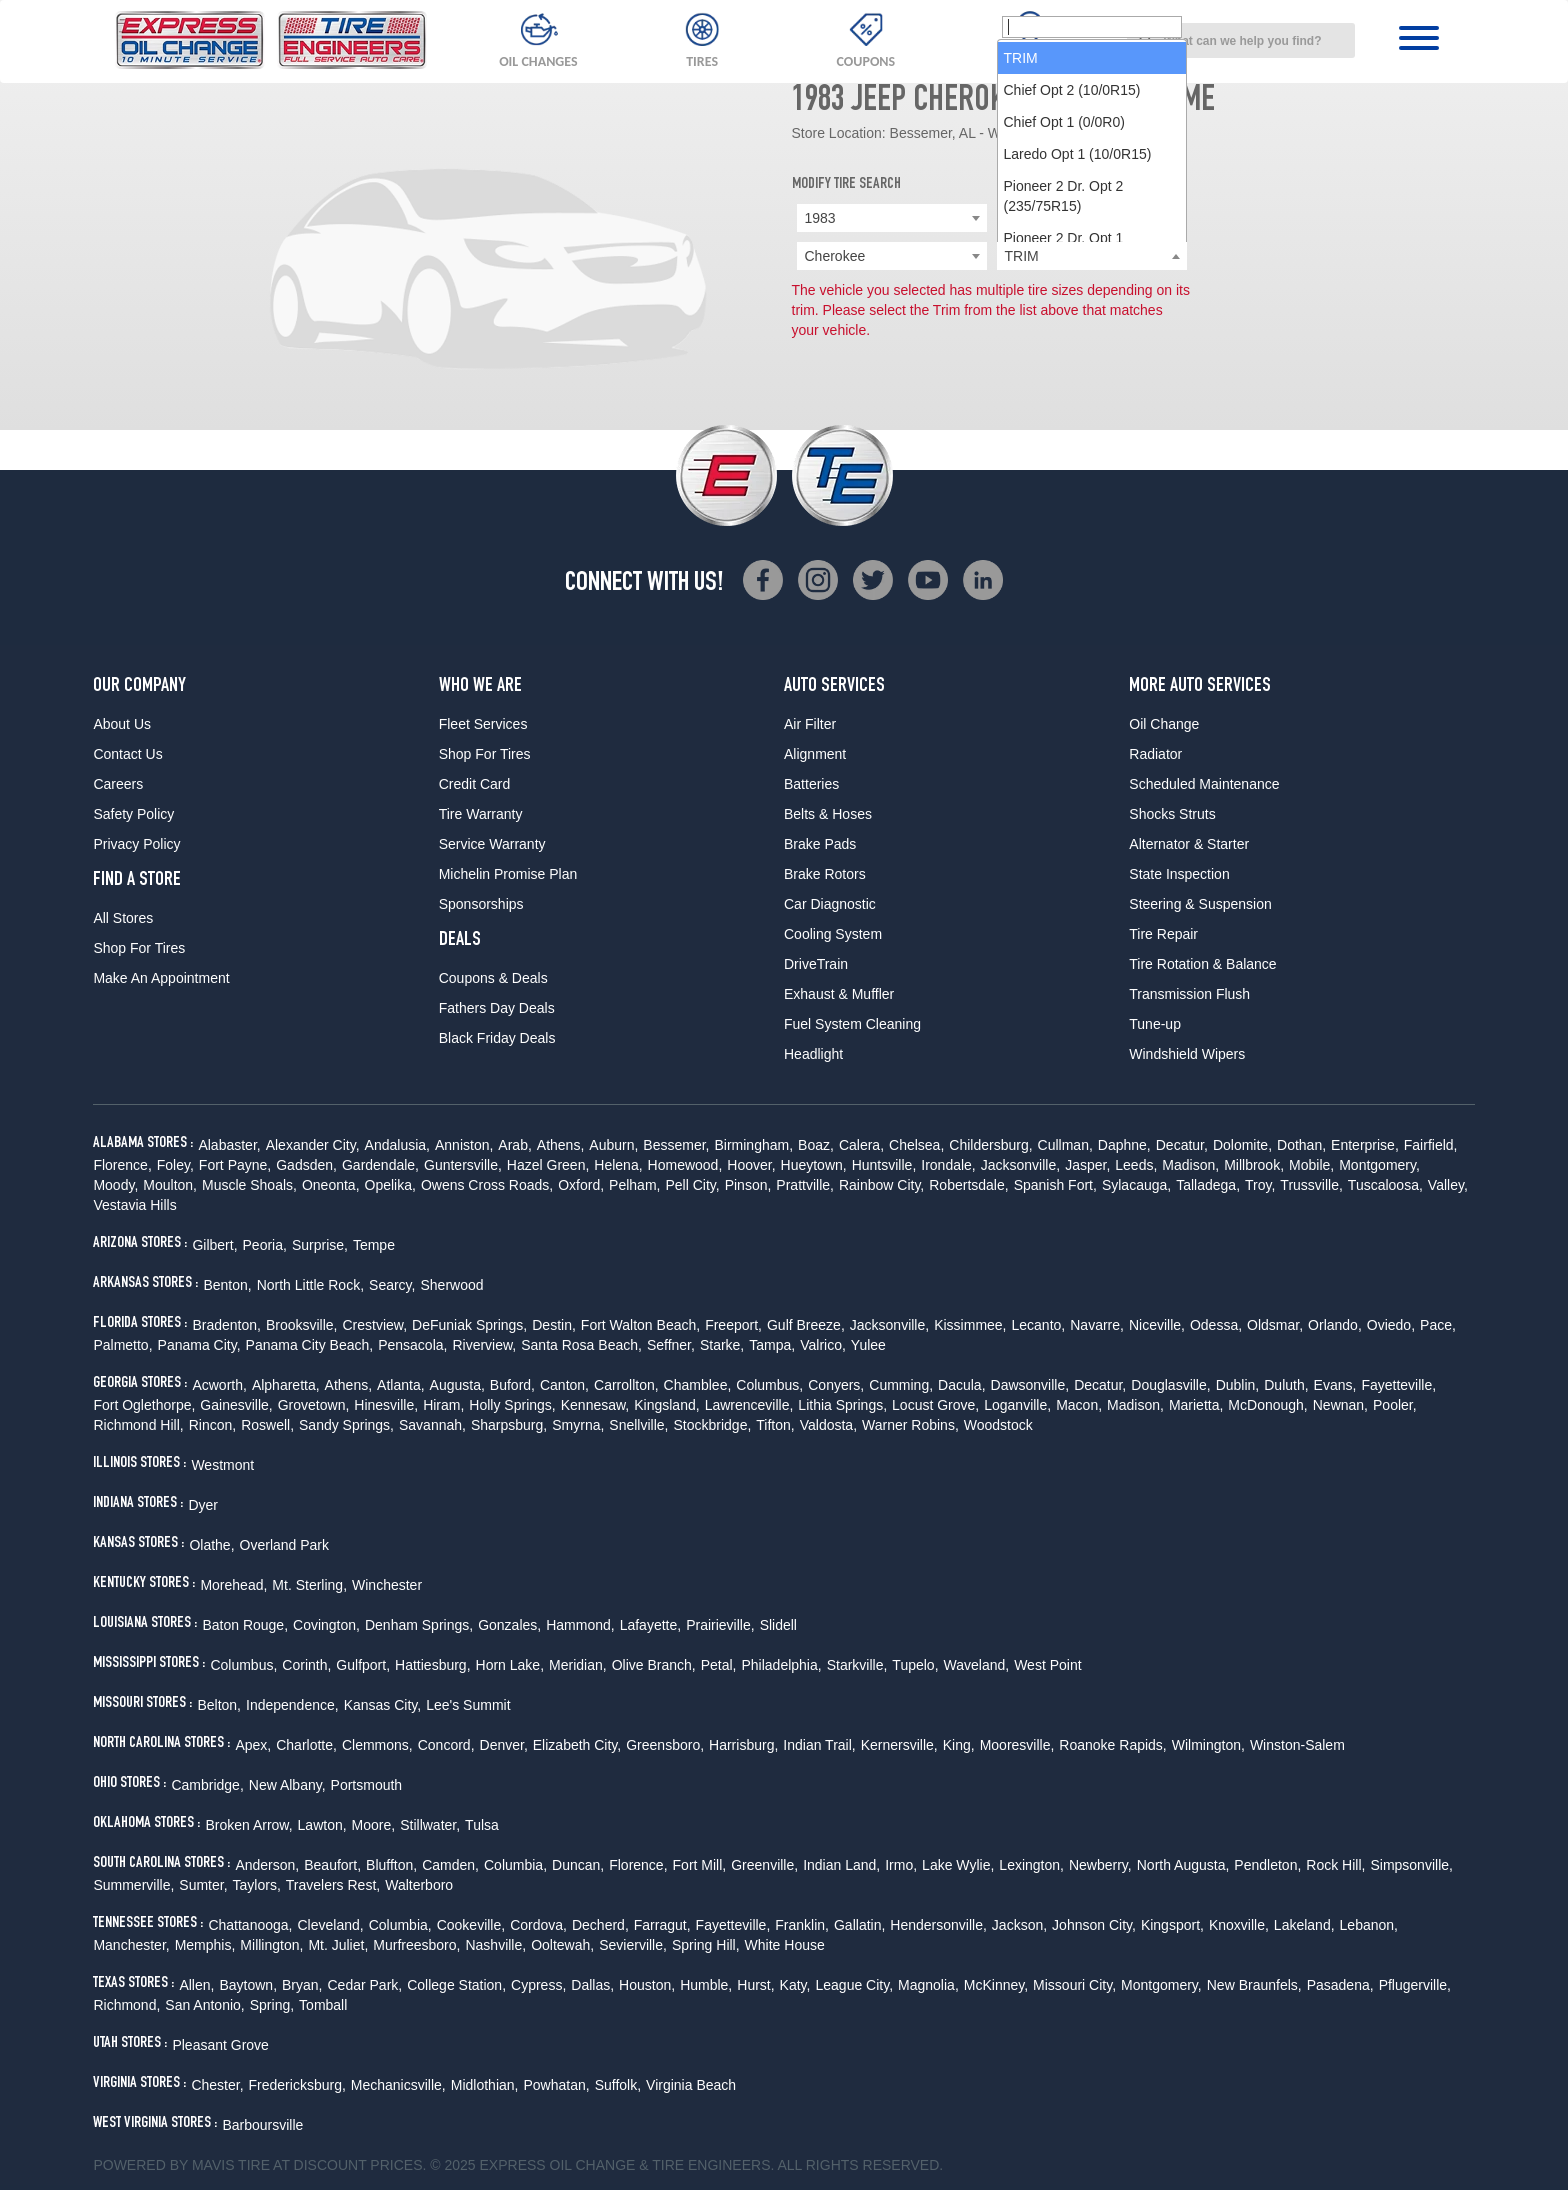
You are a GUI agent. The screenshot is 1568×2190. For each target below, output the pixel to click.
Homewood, (685, 1165)
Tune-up (1155, 1024)
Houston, (647, 1985)
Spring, (272, 2005)
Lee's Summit (468, 1705)
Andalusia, (397, 1145)
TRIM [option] (1021, 288)
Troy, (1260, 1185)
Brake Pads (820, 844)
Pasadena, (1340, 1985)
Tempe (374, 1245)
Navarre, (1097, 1325)
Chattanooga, (250, 1925)
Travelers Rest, (333, 1885)
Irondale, (948, 1165)
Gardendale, (380, 1165)
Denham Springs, (419, 1625)
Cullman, (1065, 1145)
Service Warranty (492, 844)
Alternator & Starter (1189, 844)
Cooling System (833, 934)
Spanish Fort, (1055, 1185)
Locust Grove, (935, 1405)
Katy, (795, 1985)
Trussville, (1311, 1185)
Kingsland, (666, 1405)
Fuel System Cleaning (852, 1024)
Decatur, (1182, 1145)
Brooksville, (302, 1325)
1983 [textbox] (820, 218)
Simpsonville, (1411, 1865)
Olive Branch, (654, 1665)
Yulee (868, 1345)
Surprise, (320, 1245)
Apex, (253, 1745)
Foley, (175, 1165)
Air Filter (810, 724)
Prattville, (805, 1185)
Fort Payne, (235, 1165)
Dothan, (1301, 1145)
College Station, (456, 1985)
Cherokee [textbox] (835, 256)
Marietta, (1196, 1405)
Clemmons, (377, 1745)
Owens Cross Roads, (487, 1185)
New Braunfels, (1254, 1985)
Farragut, (662, 1925)
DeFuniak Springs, (469, 1325)
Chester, (217, 2085)
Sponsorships (481, 904)
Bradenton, (226, 1325)
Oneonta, (331, 1185)
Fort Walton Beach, (640, 1325)
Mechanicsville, (398, 2085)
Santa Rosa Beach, (581, 1345)
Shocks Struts (1172, 814)
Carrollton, (626, 1385)
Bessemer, (676, 1145)
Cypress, (538, 1985)
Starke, (722, 1345)
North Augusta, (1183, 1865)
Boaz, (816, 1145)
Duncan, (578, 1865)
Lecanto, (1039, 1325)
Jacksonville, (1020, 1165)
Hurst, (755, 1985)
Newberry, (1100, 1865)
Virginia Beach (691, 2085)
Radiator (1155, 754)
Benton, (227, 1285)
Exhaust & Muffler (839, 994)
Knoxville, (1239, 1925)
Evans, (1335, 1385)
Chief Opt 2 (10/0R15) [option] (1072, 320)
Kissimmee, (970, 1325)
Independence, (292, 1705)
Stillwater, (430, 1825)
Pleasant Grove (220, 2045)
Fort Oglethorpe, (144, 1405)
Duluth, (1286, 1385)
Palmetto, (122, 1345)
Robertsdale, (968, 1185)
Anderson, (267, 1865)
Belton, (219, 1705)
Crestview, (375, 1325)
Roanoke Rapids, (1112, 1745)
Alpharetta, (286, 1385)
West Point (1047, 1665)
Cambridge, (207, 1785)
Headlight (813, 1054)
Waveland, (977, 1665)
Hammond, (580, 1625)
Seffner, (671, 1345)
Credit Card (475, 784)
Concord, (446, 1745)
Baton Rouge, (245, 1625)
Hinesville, (386, 1405)
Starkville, (857, 1665)
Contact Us (127, 754)
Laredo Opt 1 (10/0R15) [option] (1078, 384)
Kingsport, (1172, 1925)
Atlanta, (400, 1385)
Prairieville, (720, 1625)
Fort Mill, (700, 1865)
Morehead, (233, 1585)
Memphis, (205, 1945)
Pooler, (1395, 1405)
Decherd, (600, 1925)
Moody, (115, 1185)
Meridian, (578, 1665)
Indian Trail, (819, 1745)
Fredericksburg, (297, 2085)
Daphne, (1124, 1145)
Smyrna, (578, 1425)
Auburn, (613, 1145)
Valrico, (823, 1345)
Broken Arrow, (248, 1825)
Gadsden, (306, 1165)
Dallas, (592, 1985)
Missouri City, (1074, 1985)
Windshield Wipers (1187, 1054)
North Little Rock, (310, 1285)
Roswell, (267, 1425)
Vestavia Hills (134, 1205)
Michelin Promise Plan (508, 874)
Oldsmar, (1275, 1325)
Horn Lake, (510, 1665)
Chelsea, (916, 1145)
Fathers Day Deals (497, 1008)
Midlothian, (485, 2085)
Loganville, (1017, 1405)
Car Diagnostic (830, 904)
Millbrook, (1254, 1165)
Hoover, (751, 1165)
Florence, (122, 1165)
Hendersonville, (938, 1925)
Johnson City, (1094, 1925)
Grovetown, (314, 1405)
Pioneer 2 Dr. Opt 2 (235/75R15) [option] (1064, 426)
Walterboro (419, 1885)
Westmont (222, 1465)
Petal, (719, 1665)
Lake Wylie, (958, 1865)
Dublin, (1238, 1385)
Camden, (450, 1865)
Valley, (1448, 1185)
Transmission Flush (1189, 994)
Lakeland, (1304, 1925)
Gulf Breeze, (806, 1325)
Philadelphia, (781, 1665)
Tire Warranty (481, 814)
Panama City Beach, (310, 1345)
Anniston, (464, 1145)
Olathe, (211, 1545)
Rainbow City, (881, 1185)
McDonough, (1267, 1405)
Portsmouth (367, 1785)
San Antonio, (204, 2005)
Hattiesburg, (432, 1665)
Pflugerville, (1415, 1985)
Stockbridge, (712, 1425)
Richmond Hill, (138, 1425)
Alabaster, (229, 1145)
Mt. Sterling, (309, 1585)
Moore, (374, 1825)
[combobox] (1241, 40)
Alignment (815, 754)
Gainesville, (236, 1405)
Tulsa (482, 1825)
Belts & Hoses (828, 814)
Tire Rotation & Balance (1202, 964)
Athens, (560, 1145)
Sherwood (451, 1285)
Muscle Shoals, (249, 1185)
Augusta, (457, 1385)
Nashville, (495, 1945)
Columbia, (515, 1865)
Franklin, (802, 1925)
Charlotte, (306, 1745)
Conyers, (836, 1385)
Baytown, (248, 1985)
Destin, (554, 1325)
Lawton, (322, 1825)
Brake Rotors (825, 874)
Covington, (326, 1625)
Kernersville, (899, 1745)
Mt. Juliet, (338, 1945)
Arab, (514, 1145)
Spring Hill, (706, 1945)
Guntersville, (463, 1165)
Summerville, (133, 1885)
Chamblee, (698, 1385)
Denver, (504, 1745)
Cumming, (901, 1385)
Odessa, (1216, 1325)
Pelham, (634, 1185)
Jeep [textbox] (1020, 218)
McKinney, (996, 1985)
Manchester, (131, 1945)
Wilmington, (1208, 1745)
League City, (854, 1985)
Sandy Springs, (346, 1425)
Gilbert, (214, 1245)
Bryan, (302, 1985)
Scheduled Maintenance (1204, 784)
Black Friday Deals (497, 1038)
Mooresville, (1017, 1745)
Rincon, (212, 1425)
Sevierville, (633, 1945)
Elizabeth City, (577, 1745)
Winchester (387, 1585)
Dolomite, (1242, 1145)
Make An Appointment (161, 978)
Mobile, (1311, 1165)
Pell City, (692, 1185)
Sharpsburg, (509, 1425)
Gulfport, (363, 1665)
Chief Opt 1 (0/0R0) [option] (1064, 352)
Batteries (811, 784)
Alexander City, (313, 1145)
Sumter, (203, 1885)
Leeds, (1136, 1165)
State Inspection (1179, 874)
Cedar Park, (365, 1985)
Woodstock (998, 1425)
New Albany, (287, 1785)
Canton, (564, 1385)
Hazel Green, (548, 1165)
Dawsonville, (1030, 1385)
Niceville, (1157, 1325)
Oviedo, (1391, 1325)
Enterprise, (1365, 1145)
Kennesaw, (595, 1405)
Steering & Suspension (1200, 904)
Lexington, (1031, 1865)
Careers (118, 784)
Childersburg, (990, 1145)
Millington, (271, 1945)
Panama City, (199, 1345)
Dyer (203, 1505)
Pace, (1438, 1325)
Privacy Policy (136, 844)
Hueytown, (814, 1165)
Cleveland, (330, 1925)
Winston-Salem (1297, 1745)
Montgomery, (1379, 1165)
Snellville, (638, 1425)
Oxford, (581, 1185)
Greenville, (764, 1865)
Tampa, (772, 1345)
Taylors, (257, 1885)
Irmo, (901, 1865)
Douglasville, (1170, 1385)
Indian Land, (841, 1865)
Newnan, (1340, 1405)
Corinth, (306, 1665)
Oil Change (1164, 724)
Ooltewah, (562, 1945)
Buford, (512, 1385)
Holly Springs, (512, 1405)
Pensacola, (412, 1345)
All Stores (123, 918)
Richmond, (126, 2005)
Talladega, (1208, 1185)
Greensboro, (665, 1745)
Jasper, (1087, 1165)
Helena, (618, 1165)
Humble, (706, 1985)
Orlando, (1335, 1325)
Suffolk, (618, 2085)
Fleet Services (483, 724)
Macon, (1079, 1405)
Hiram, (443, 1405)
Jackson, (1019, 1925)
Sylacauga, (1136, 1185)
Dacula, (961, 1385)
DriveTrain (816, 964)
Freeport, (733, 1325)
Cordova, (538, 1925)
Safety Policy (133, 814)
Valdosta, (828, 1425)
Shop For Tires (139, 948)
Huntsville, (884, 1165)
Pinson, (748, 1185)
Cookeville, (471, 1925)
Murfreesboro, (416, 1945)
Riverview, (484, 1345)
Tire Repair (1163, 934)
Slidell (778, 1625)
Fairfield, (1431, 1145)
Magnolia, (928, 1985)
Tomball (323, 2005)
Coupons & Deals (493, 978)
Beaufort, (332, 1865)
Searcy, (392, 1285)
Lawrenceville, (749, 1405)
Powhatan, (556, 2085)
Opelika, (390, 1185)
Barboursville (262, 2125)
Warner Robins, (910, 1425)
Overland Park (284, 1545)
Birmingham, (753, 1145)
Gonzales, (509, 1625)
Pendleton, (1267, 1865)
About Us (122, 724)
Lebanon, (1369, 1925)
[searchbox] (1092, 257)
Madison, (1190, 1165)
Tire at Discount (302, 2165)
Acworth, (219, 1385)
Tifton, (775, 1425)
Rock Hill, (1335, 1865)
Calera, (861, 1145)
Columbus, (769, 1385)
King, (959, 1745)
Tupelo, (915, 1665)
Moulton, (170, 1185)
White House (785, 1945)
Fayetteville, (1398, 1385)
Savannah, (432, 1425)
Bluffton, (391, 1865)
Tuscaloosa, (1385, 1185)
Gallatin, (859, 1925)
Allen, (196, 1985)
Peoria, (265, 1245)
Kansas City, (383, 1705)
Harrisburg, (743, 1745)
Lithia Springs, (842, 1405)
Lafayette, (651, 1625)
